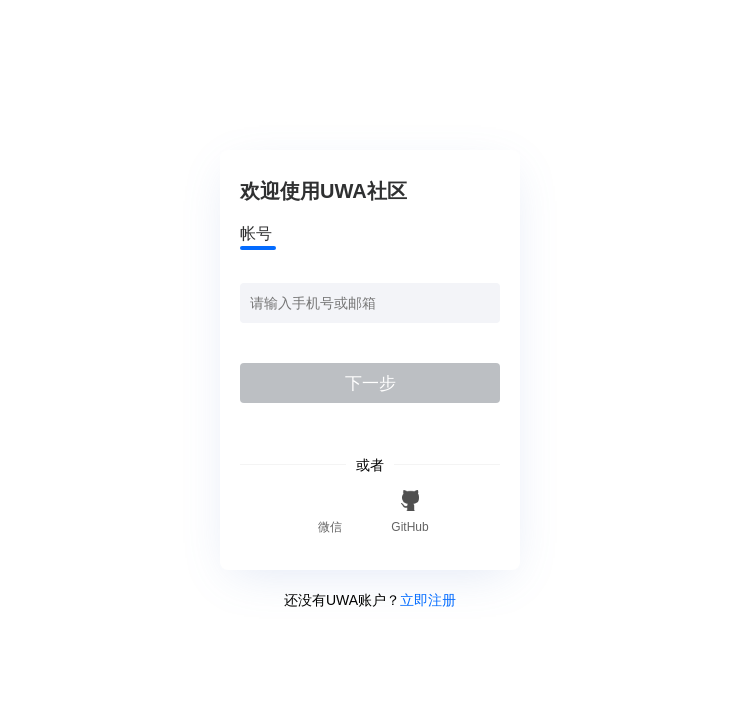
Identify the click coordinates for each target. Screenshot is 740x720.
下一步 (370, 383)
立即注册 (428, 600)
